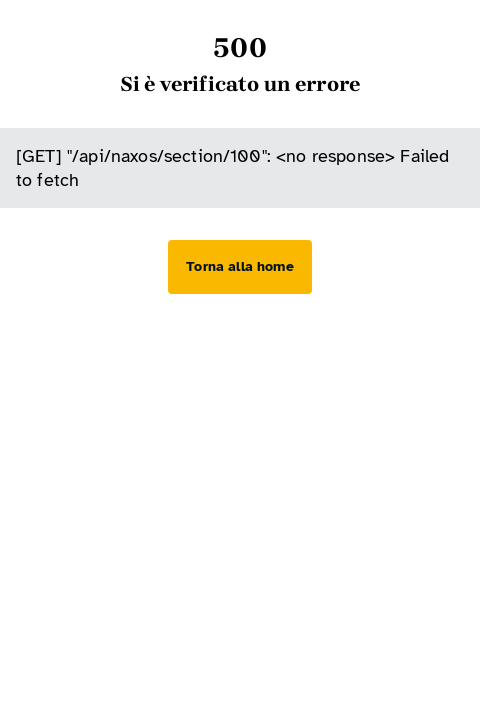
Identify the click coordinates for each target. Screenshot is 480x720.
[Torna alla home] (239, 267)
